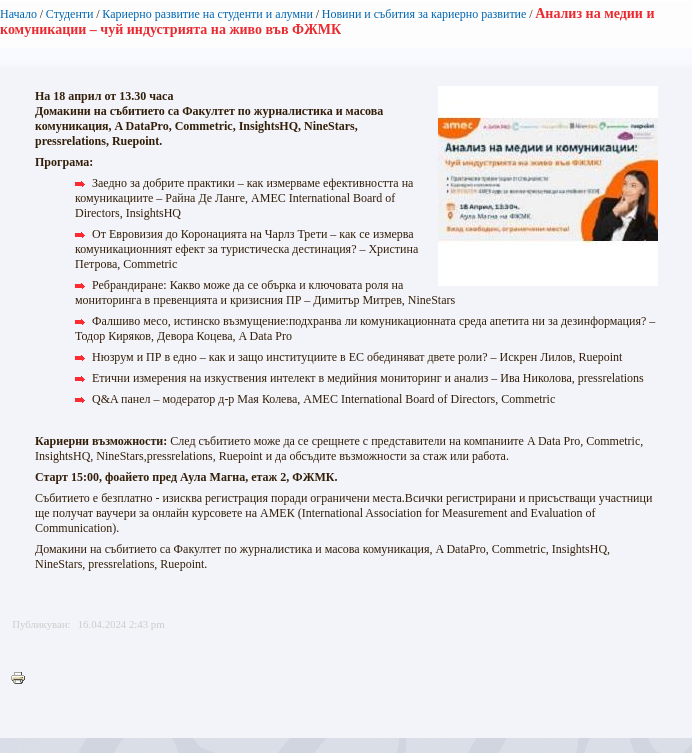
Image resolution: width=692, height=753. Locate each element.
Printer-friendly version (23, 679)
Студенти (70, 14)
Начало (18, 14)
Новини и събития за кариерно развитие (424, 14)
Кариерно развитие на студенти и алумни (207, 14)
